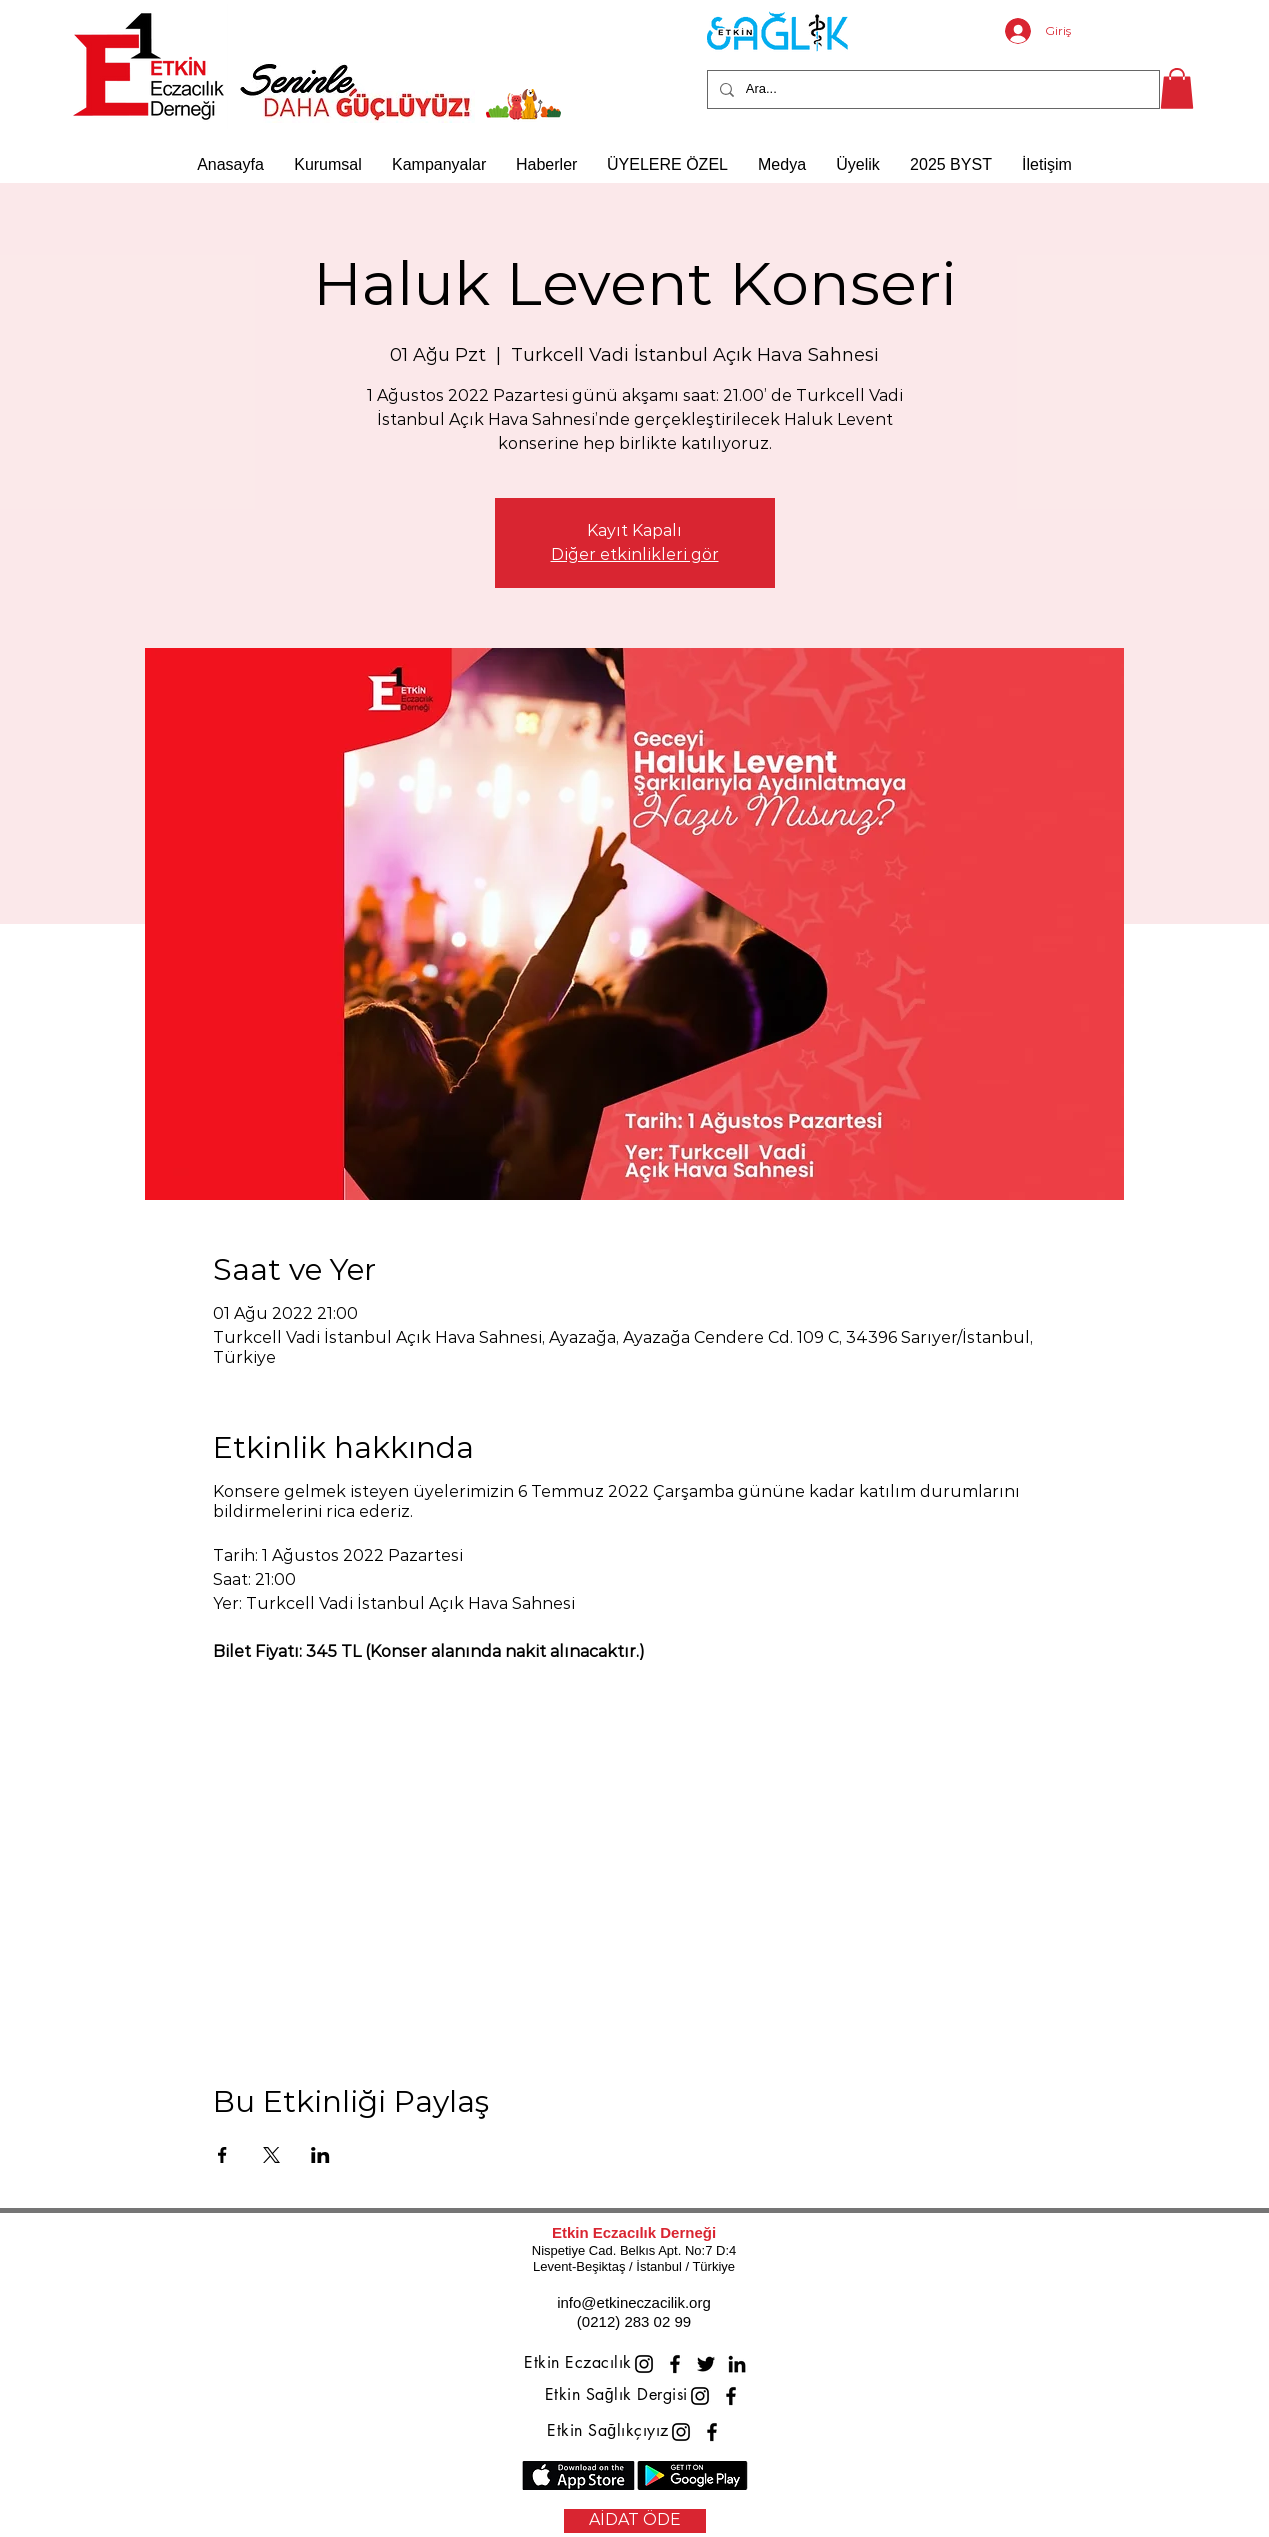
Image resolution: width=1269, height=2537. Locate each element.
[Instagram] (644, 2364)
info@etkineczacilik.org (634, 2302)
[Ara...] (931, 89)
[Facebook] (675, 2364)
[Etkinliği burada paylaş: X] (271, 2155)
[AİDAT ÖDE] (635, 2521)
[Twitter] (706, 2364)
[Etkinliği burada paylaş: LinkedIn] (320, 2155)
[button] (1177, 88)
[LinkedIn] (737, 2364)
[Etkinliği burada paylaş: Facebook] (222, 2155)
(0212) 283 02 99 (634, 2321)
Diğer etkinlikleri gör (635, 554)
